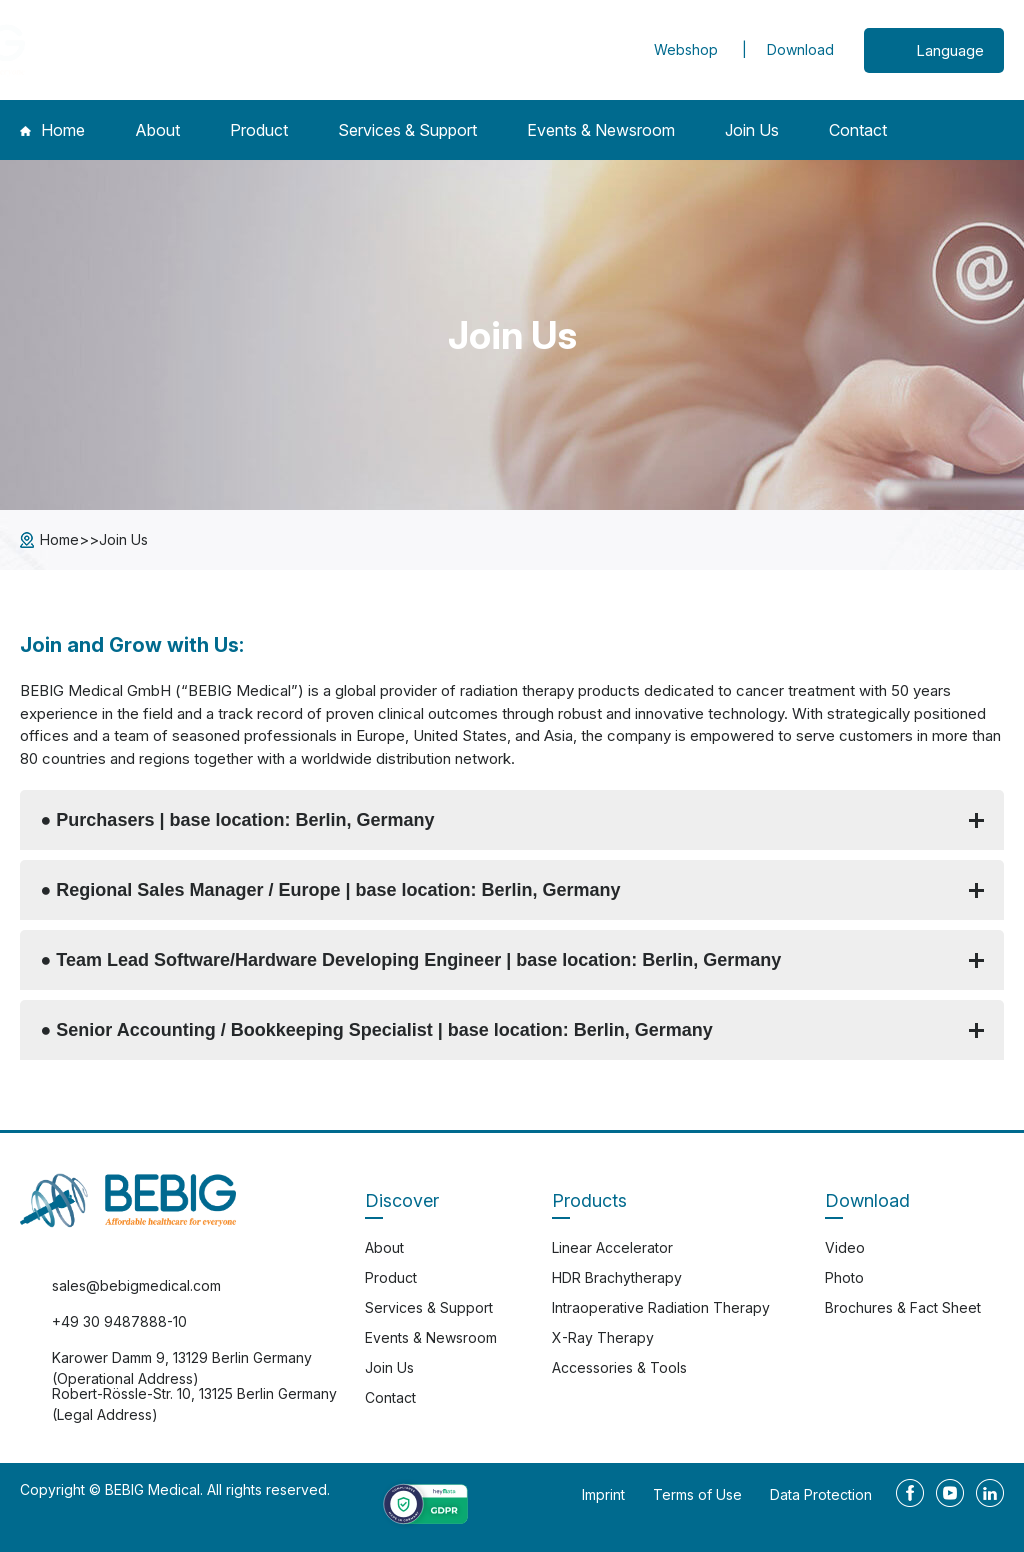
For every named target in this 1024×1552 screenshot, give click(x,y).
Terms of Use (697, 1494)
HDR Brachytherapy (617, 1277)
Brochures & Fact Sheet (903, 1307)
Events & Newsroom (601, 130)
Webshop (688, 49)
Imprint (603, 1494)
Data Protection (821, 1494)
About (157, 130)
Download (800, 49)
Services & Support (407, 130)
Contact (858, 130)
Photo (844, 1277)
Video (845, 1247)
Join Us (752, 130)
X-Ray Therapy (603, 1337)
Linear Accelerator (612, 1247)
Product (259, 130)
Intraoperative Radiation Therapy (661, 1307)
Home (52, 130)
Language (950, 50)
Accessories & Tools (619, 1367)
